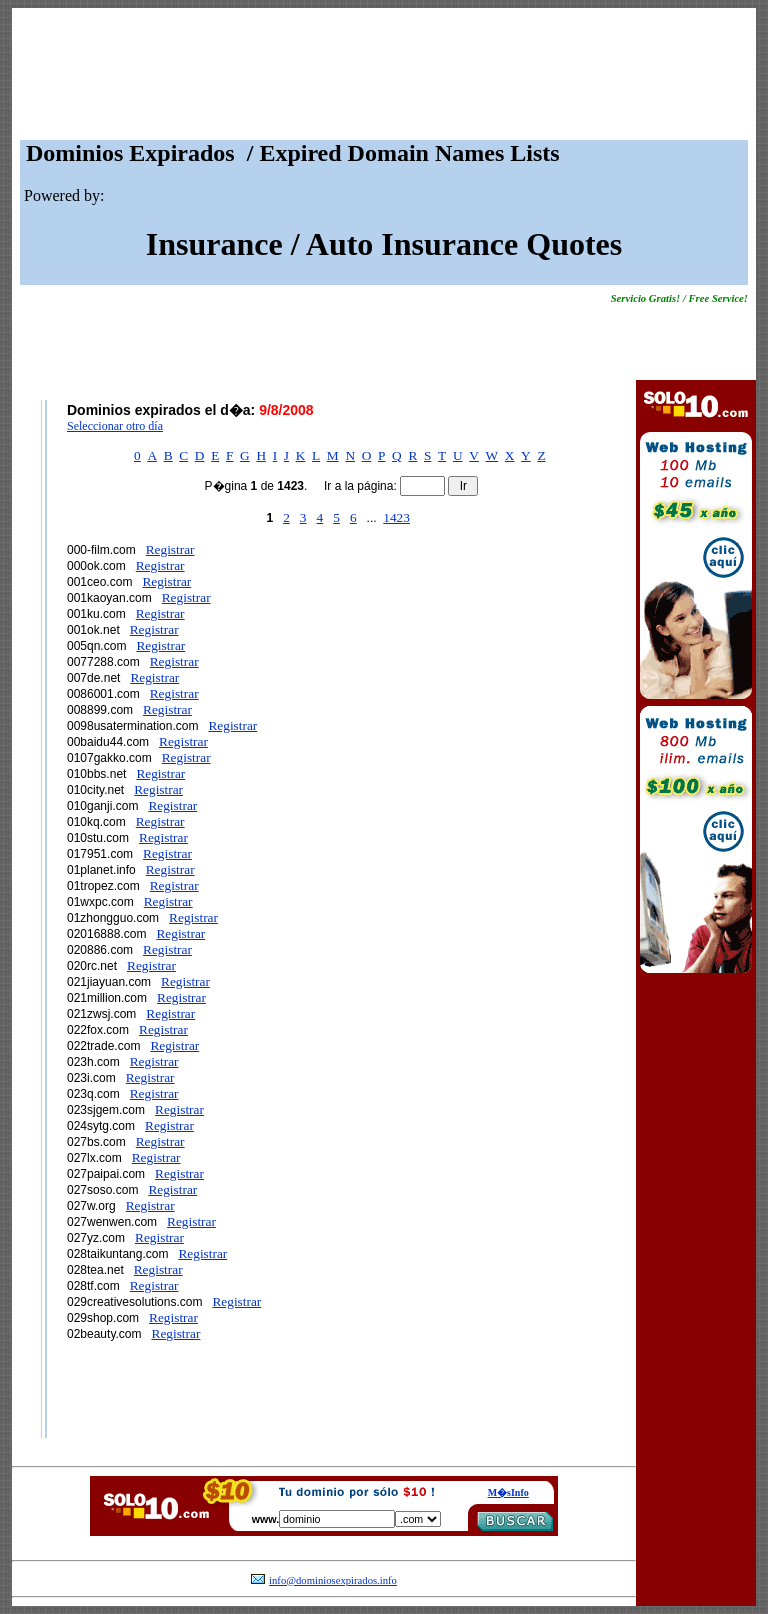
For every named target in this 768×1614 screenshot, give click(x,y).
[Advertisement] (384, 79)
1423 (396, 517)
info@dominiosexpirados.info (333, 1580)
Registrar (170, 549)
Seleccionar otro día (115, 426)
